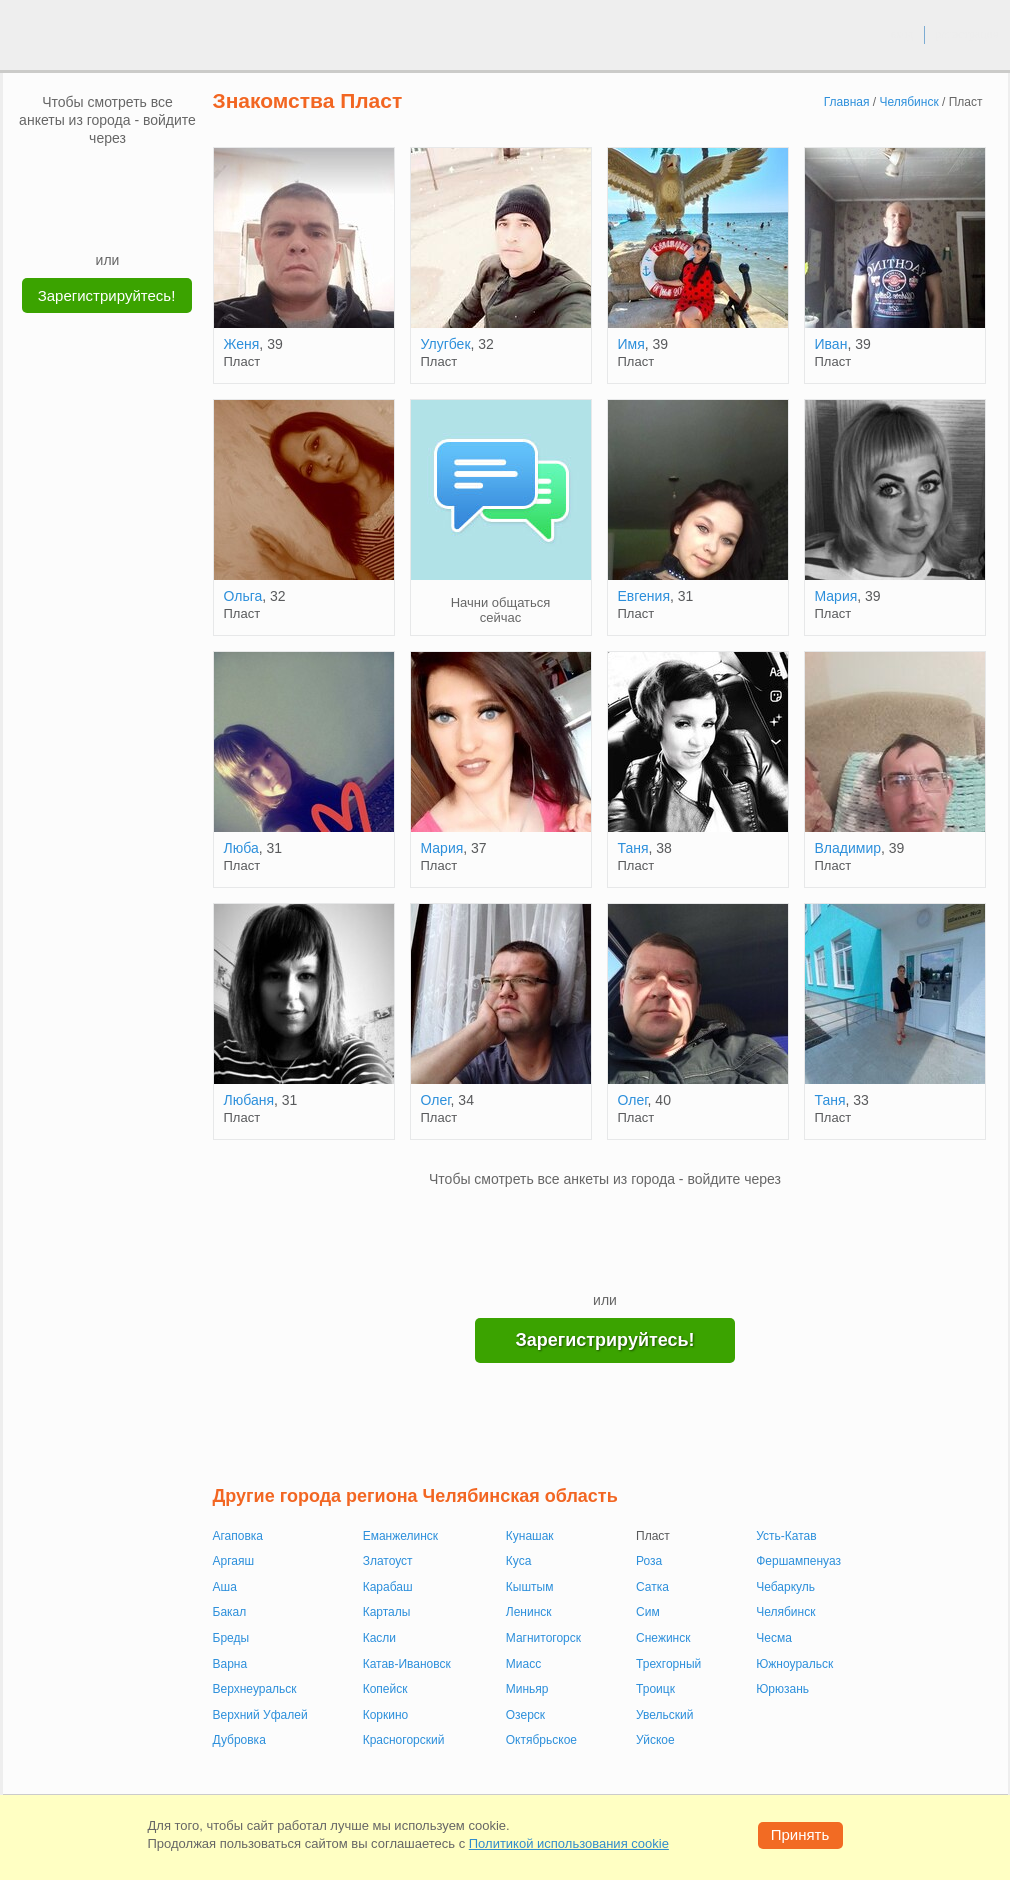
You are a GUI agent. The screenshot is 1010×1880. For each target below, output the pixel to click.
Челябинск (785, 1612)
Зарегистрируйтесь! (107, 295)
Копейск (385, 1689)
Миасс (523, 1664)
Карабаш (388, 1587)
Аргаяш (234, 1561)
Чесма (774, 1638)
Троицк (655, 1689)
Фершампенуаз (798, 1561)
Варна (230, 1664)
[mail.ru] (108, 177)
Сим (648, 1612)
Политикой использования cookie (569, 1843)
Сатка (652, 1587)
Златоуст (388, 1561)
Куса (519, 1561)
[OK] (146, 177)
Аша (225, 1587)
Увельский (664, 1715)
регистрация (966, 34)
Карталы (387, 1612)
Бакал (230, 1612)
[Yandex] (89, 220)
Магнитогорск (543, 1638)
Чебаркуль (785, 1587)
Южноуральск (794, 1664)
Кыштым (530, 1587)
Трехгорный (668, 1664)
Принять (800, 1834)
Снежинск (663, 1638)
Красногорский (404, 1740)
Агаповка (238, 1536)
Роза (649, 1561)
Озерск (525, 1715)
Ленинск (529, 1612)
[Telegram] (127, 220)
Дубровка (239, 1740)
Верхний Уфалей (260, 1715)
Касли (379, 1638)
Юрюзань (782, 1689)
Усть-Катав (786, 1536)
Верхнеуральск (255, 1689)
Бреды (231, 1638)
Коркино (386, 1715)
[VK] (70, 177)
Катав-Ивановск (407, 1664)
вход (901, 34)
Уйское (655, 1740)
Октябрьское (541, 1740)
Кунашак (530, 1536)
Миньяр (527, 1689)
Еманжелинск (400, 1536)
